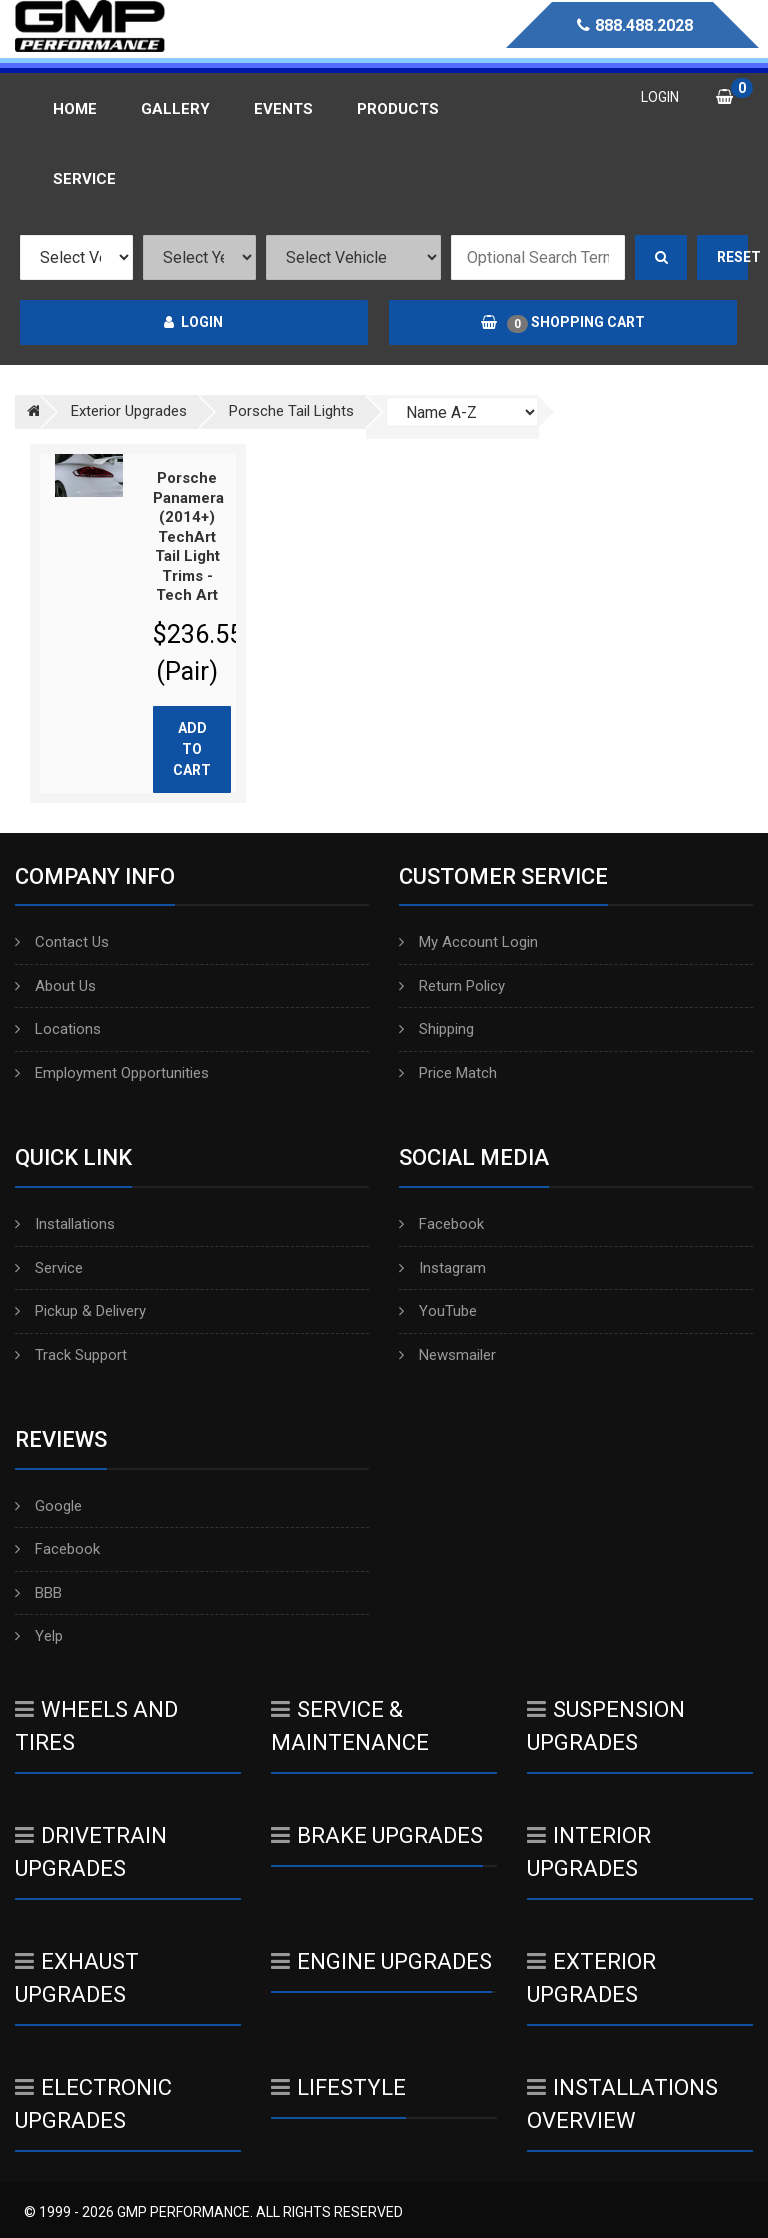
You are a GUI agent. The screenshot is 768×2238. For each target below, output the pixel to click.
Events (283, 109)
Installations (65, 1224)
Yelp (39, 1636)
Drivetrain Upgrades (91, 1852)
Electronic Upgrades (93, 2104)
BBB (38, 1593)
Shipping (436, 1029)
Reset (733, 257)
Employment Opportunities (112, 1073)
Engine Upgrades (381, 1961)
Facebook (441, 1224)
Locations (58, 1029)
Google (48, 1506)
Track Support (71, 1355)
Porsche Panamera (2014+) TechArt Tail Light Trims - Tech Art (188, 536)
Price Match (448, 1073)
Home (75, 109)
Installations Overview (622, 2104)
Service (49, 1268)
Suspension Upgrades (606, 1726)
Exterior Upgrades (591, 1978)
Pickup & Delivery (80, 1311)
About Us (55, 986)
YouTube (438, 1311)
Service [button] (84, 179)
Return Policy (452, 986)
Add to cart (192, 749)
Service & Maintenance (350, 1726)
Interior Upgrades (589, 1852)
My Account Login (468, 942)
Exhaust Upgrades (77, 1978)
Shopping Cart (563, 323)
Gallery (175, 109)
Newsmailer (447, 1355)
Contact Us (62, 942)
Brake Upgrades (377, 1835)
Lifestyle (338, 2087)
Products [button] (398, 109)
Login (193, 322)
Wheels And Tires (96, 1726)
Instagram (442, 1268)
